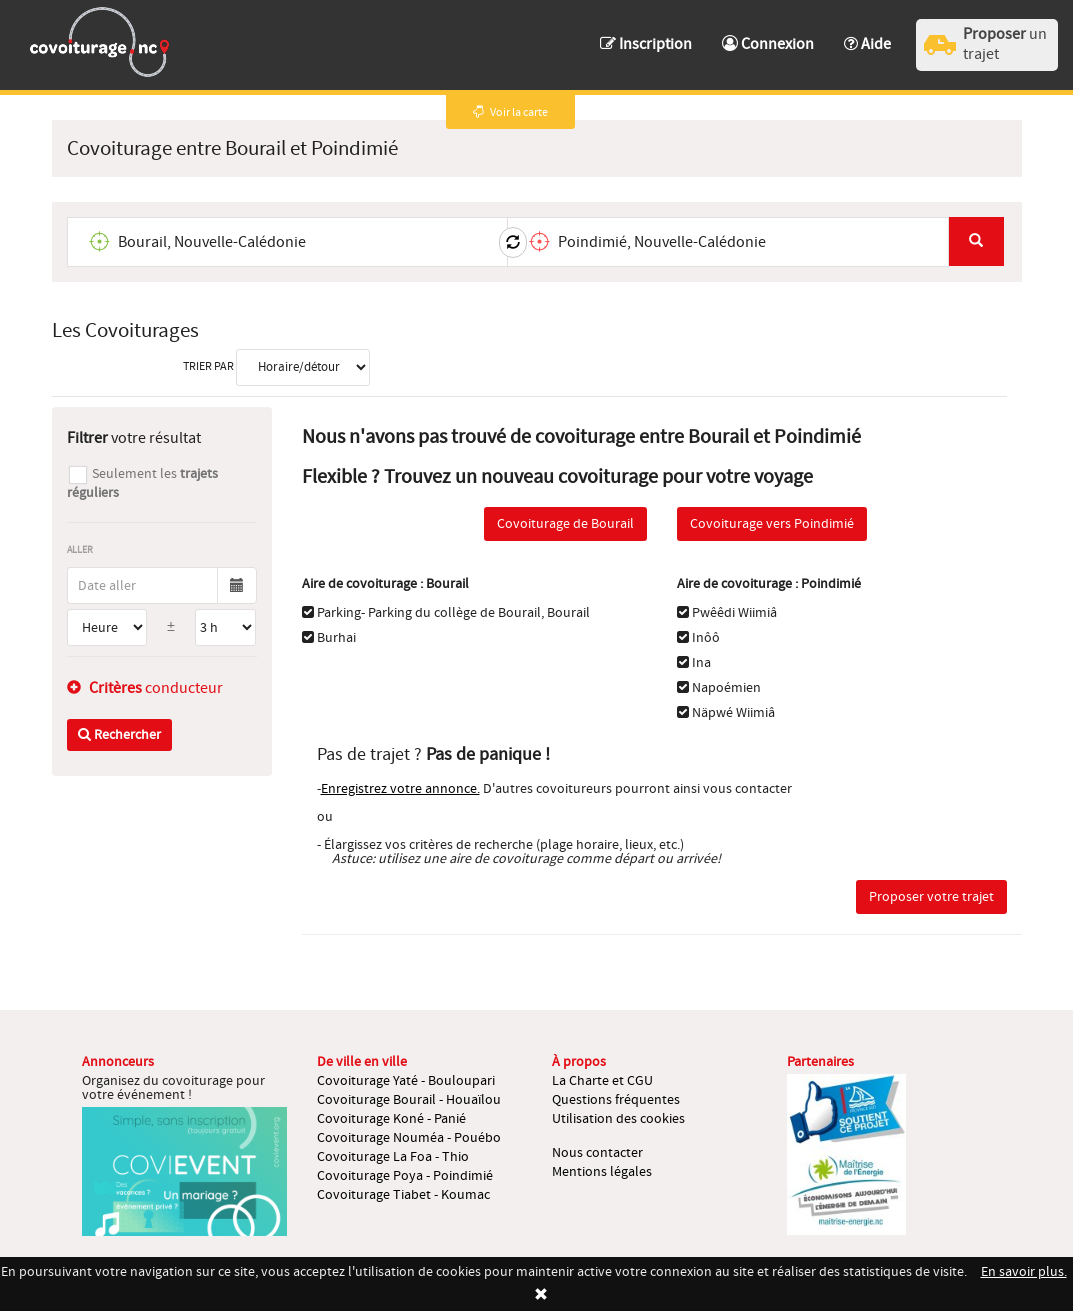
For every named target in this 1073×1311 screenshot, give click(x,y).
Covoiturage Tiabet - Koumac (403, 1195)
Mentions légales (602, 1172)
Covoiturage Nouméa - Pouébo (409, 1138)
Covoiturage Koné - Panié (391, 1119)
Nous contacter (597, 1153)
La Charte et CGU (602, 1081)
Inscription (646, 44)
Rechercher (119, 735)
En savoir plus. (1024, 1272)
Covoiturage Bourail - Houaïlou (409, 1100)
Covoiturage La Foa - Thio (393, 1157)
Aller (80, 549)
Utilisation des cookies (618, 1119)
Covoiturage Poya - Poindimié (405, 1176)
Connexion (768, 44)
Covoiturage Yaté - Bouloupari (406, 1081)
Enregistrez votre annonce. (400, 789)
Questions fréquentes (616, 1100)
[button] (867, 34)
